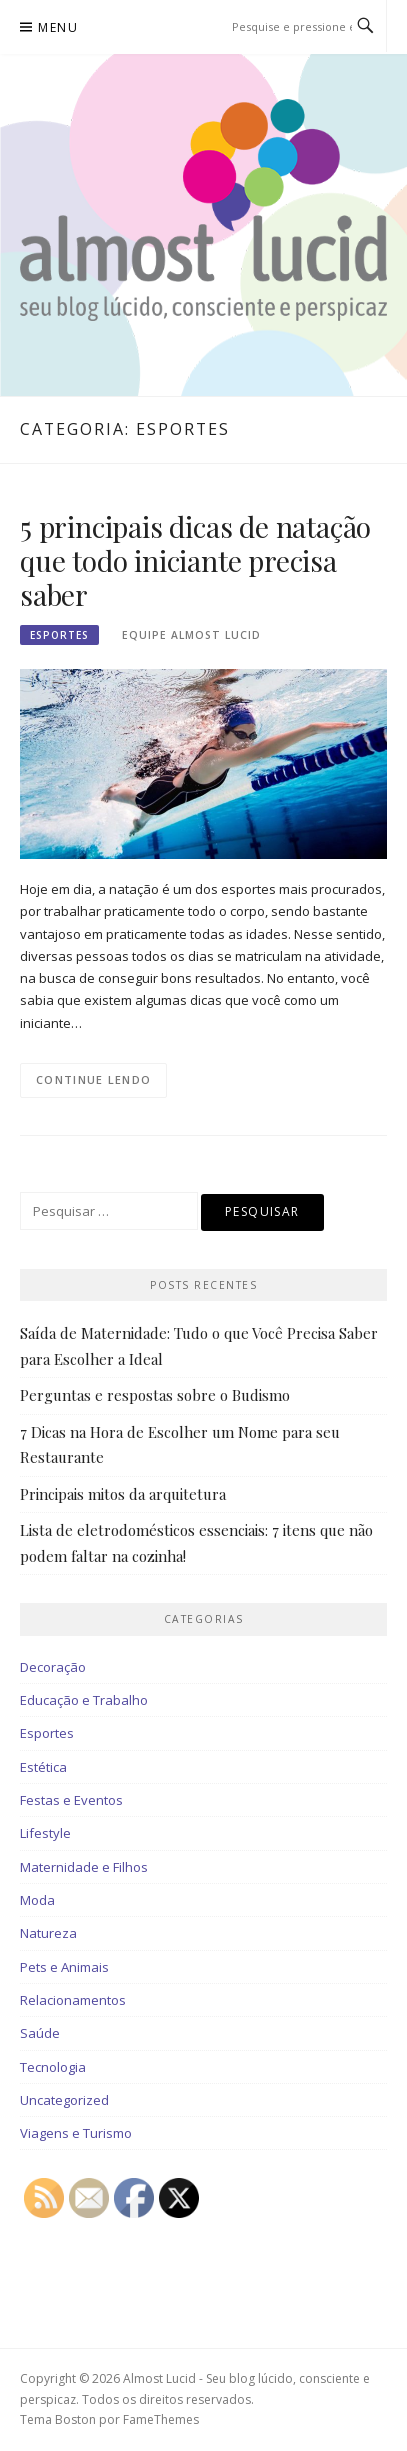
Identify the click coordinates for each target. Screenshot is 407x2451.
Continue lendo (93, 1079)
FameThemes (161, 2419)
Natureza (48, 1933)
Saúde (40, 2033)
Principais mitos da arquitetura (123, 1494)
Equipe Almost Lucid (191, 635)
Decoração (53, 1667)
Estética (43, 1767)
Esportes (59, 635)
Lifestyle (45, 1833)
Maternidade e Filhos (84, 1867)
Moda (37, 1900)
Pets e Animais (64, 1967)
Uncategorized (64, 2100)
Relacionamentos (73, 2000)
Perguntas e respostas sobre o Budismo (155, 1395)
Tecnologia (53, 2067)
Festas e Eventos (71, 1800)
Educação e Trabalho (84, 1700)
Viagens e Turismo (76, 2133)
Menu (58, 27)
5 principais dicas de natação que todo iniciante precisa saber (195, 560)
